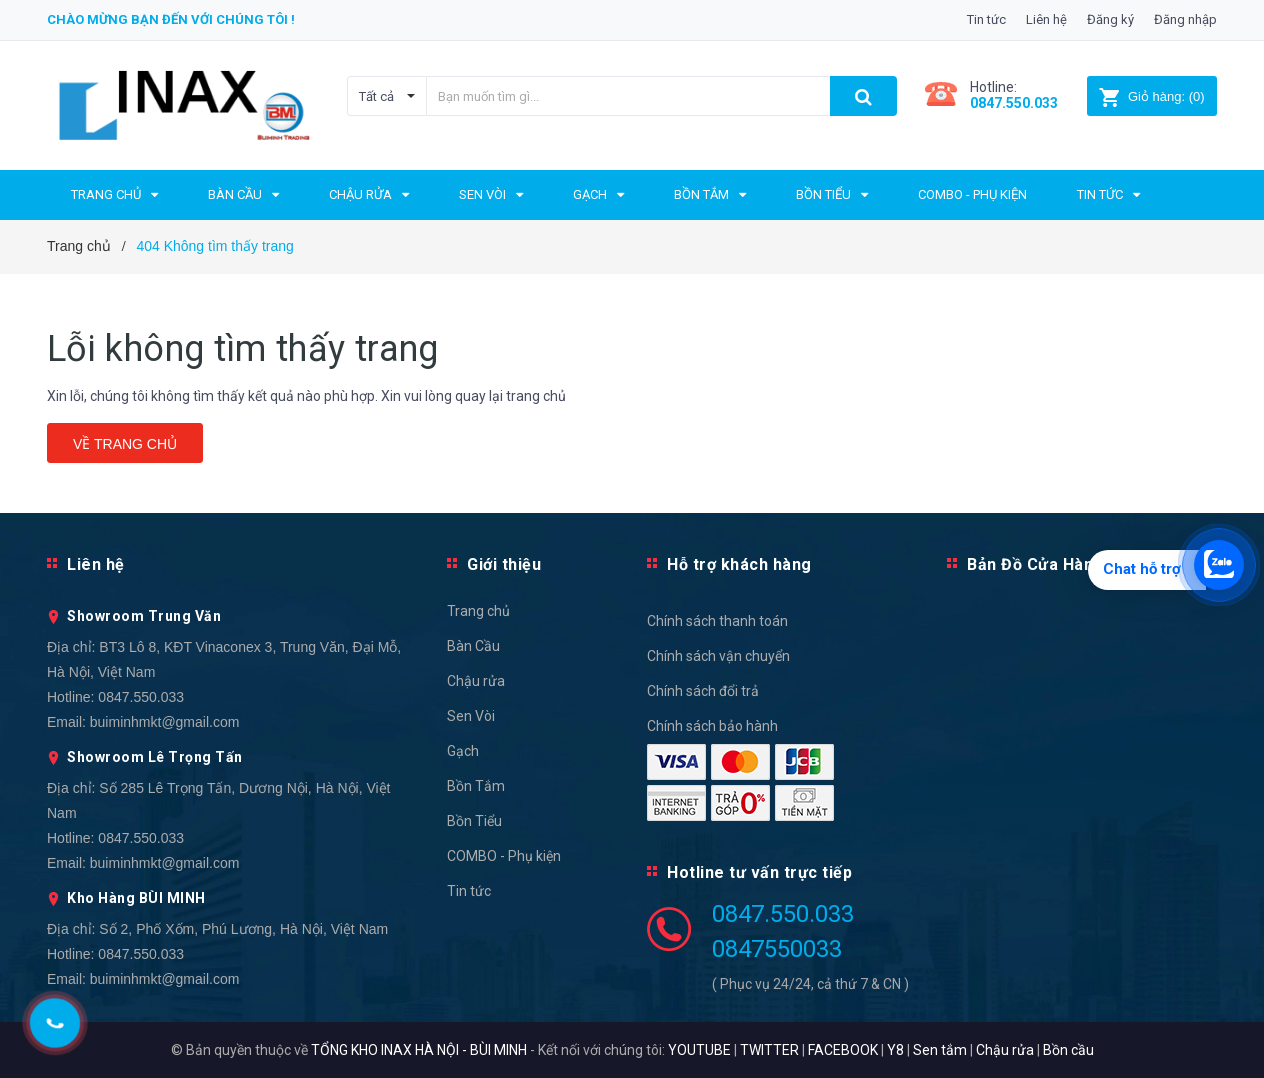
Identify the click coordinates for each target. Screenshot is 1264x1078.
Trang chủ (478, 611)
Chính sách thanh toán (717, 621)
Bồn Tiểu (474, 821)
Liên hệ (1046, 19)
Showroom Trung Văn (144, 616)
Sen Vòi (471, 716)
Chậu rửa (476, 681)
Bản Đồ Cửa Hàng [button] (1035, 564)
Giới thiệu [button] (504, 564)
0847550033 (777, 949)
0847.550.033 (141, 697)
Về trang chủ (125, 444)
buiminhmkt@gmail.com (165, 722)
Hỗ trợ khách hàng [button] (739, 564)
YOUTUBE (699, 1050)
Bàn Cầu (473, 646)
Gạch (463, 751)
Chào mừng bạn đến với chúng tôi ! (171, 19)
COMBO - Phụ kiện (504, 856)
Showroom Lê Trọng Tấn (155, 757)
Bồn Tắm (476, 786)
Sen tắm (940, 1050)
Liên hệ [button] (96, 564)
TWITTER (769, 1050)
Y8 (895, 1050)
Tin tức (986, 19)
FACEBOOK (843, 1050)
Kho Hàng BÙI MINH (136, 898)
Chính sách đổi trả (703, 691)
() (1151, 96)
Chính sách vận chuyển (718, 656)
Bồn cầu (1068, 1050)
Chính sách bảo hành (712, 726)
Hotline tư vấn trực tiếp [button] (759, 872)
